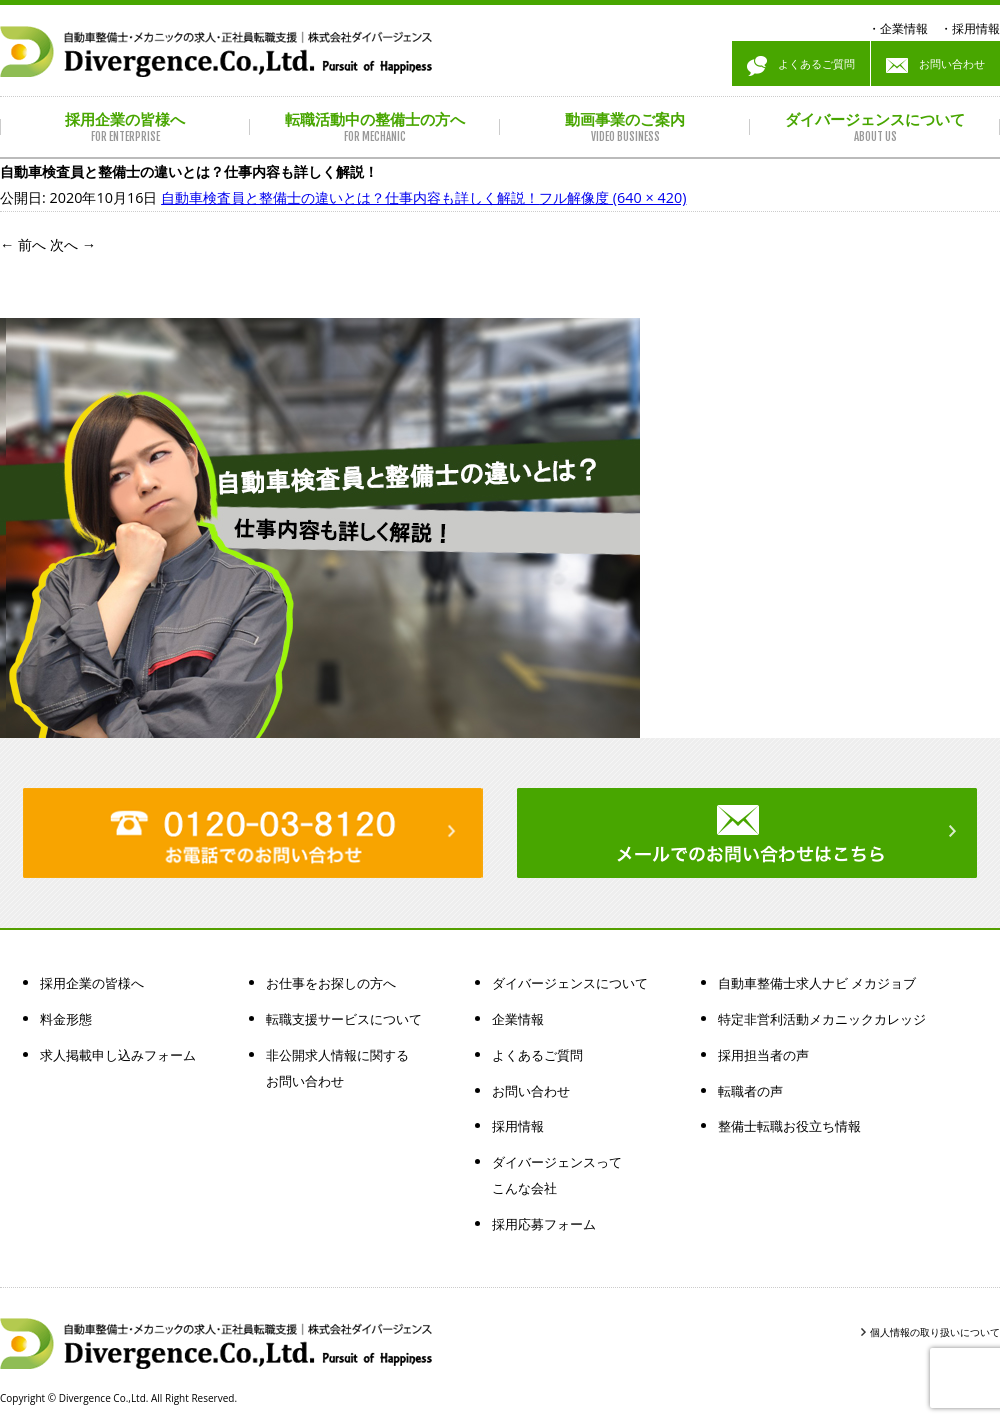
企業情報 (904, 28)
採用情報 (976, 28)
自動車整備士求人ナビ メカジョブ (817, 983)
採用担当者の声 (763, 1055)
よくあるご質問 (801, 66)
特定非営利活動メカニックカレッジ (822, 1019)
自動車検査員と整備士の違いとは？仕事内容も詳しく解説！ (350, 197)
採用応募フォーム (544, 1224)
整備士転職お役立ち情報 (789, 1126)
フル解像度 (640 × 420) (612, 197)
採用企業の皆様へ (92, 983)
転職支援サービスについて (344, 1019)
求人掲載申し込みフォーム (118, 1055)
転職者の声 (750, 1091)
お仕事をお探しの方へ (331, 983)
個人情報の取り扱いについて (935, 1332)
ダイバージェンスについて (570, 983)
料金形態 (66, 1019)
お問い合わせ (935, 66)
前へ (23, 244)
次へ (73, 244)
